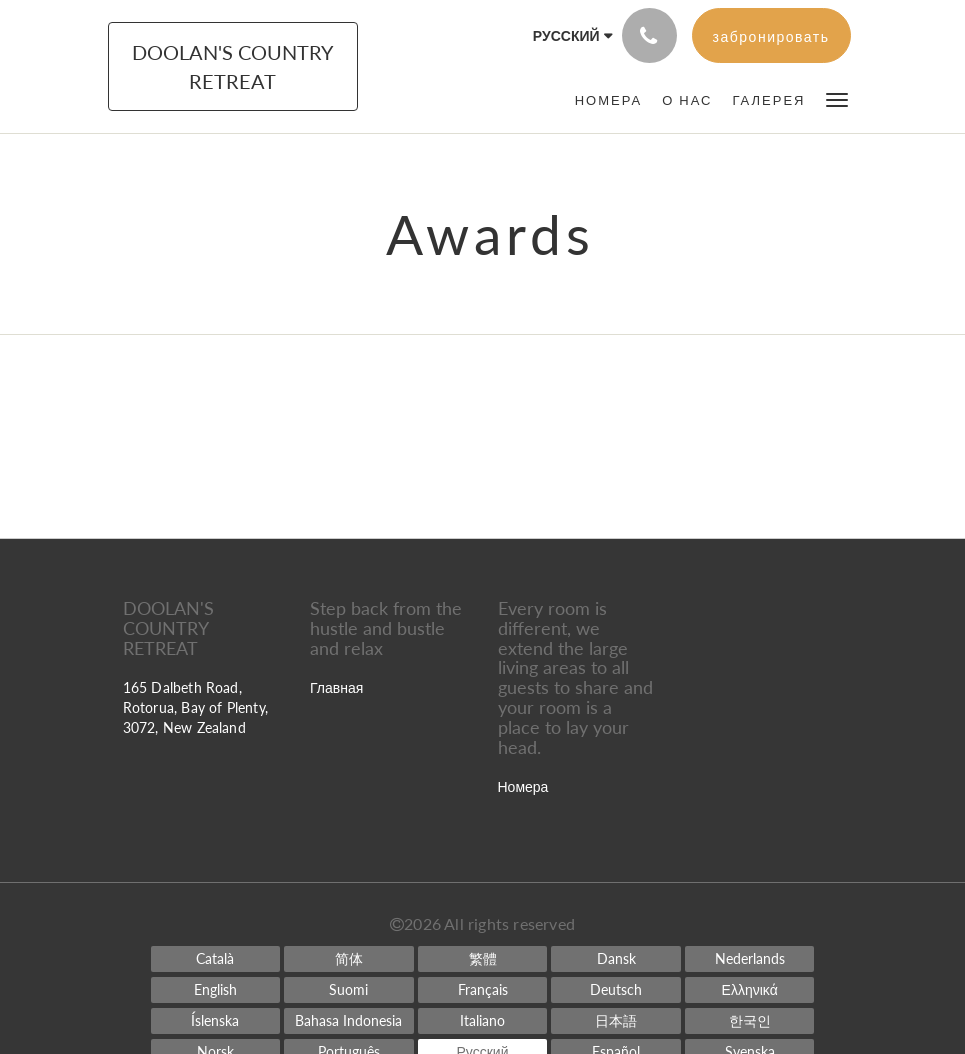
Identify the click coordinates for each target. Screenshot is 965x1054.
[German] (616, 990)
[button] (837, 98)
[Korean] (750, 1021)
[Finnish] (349, 990)
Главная (336, 687)
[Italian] (483, 1021)
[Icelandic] (216, 1021)
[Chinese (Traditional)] (483, 959)
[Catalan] (216, 959)
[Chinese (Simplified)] (349, 959)
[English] (216, 990)
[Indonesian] (349, 1021)
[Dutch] (750, 959)
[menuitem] (608, 100)
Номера (523, 786)
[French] (483, 990)
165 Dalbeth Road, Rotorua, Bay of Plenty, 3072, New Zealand (196, 707)
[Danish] (616, 959)
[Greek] (750, 990)
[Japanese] (616, 1021)
